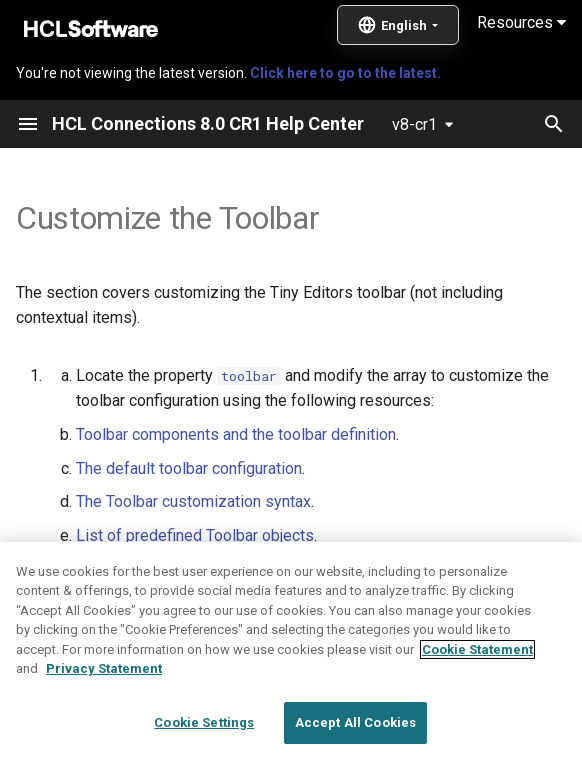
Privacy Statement (104, 715)
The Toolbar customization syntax (193, 501)
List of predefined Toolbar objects (195, 535)
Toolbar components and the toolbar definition (236, 434)
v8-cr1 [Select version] (414, 124)
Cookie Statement (477, 696)
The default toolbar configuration (189, 468)
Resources (521, 22)
